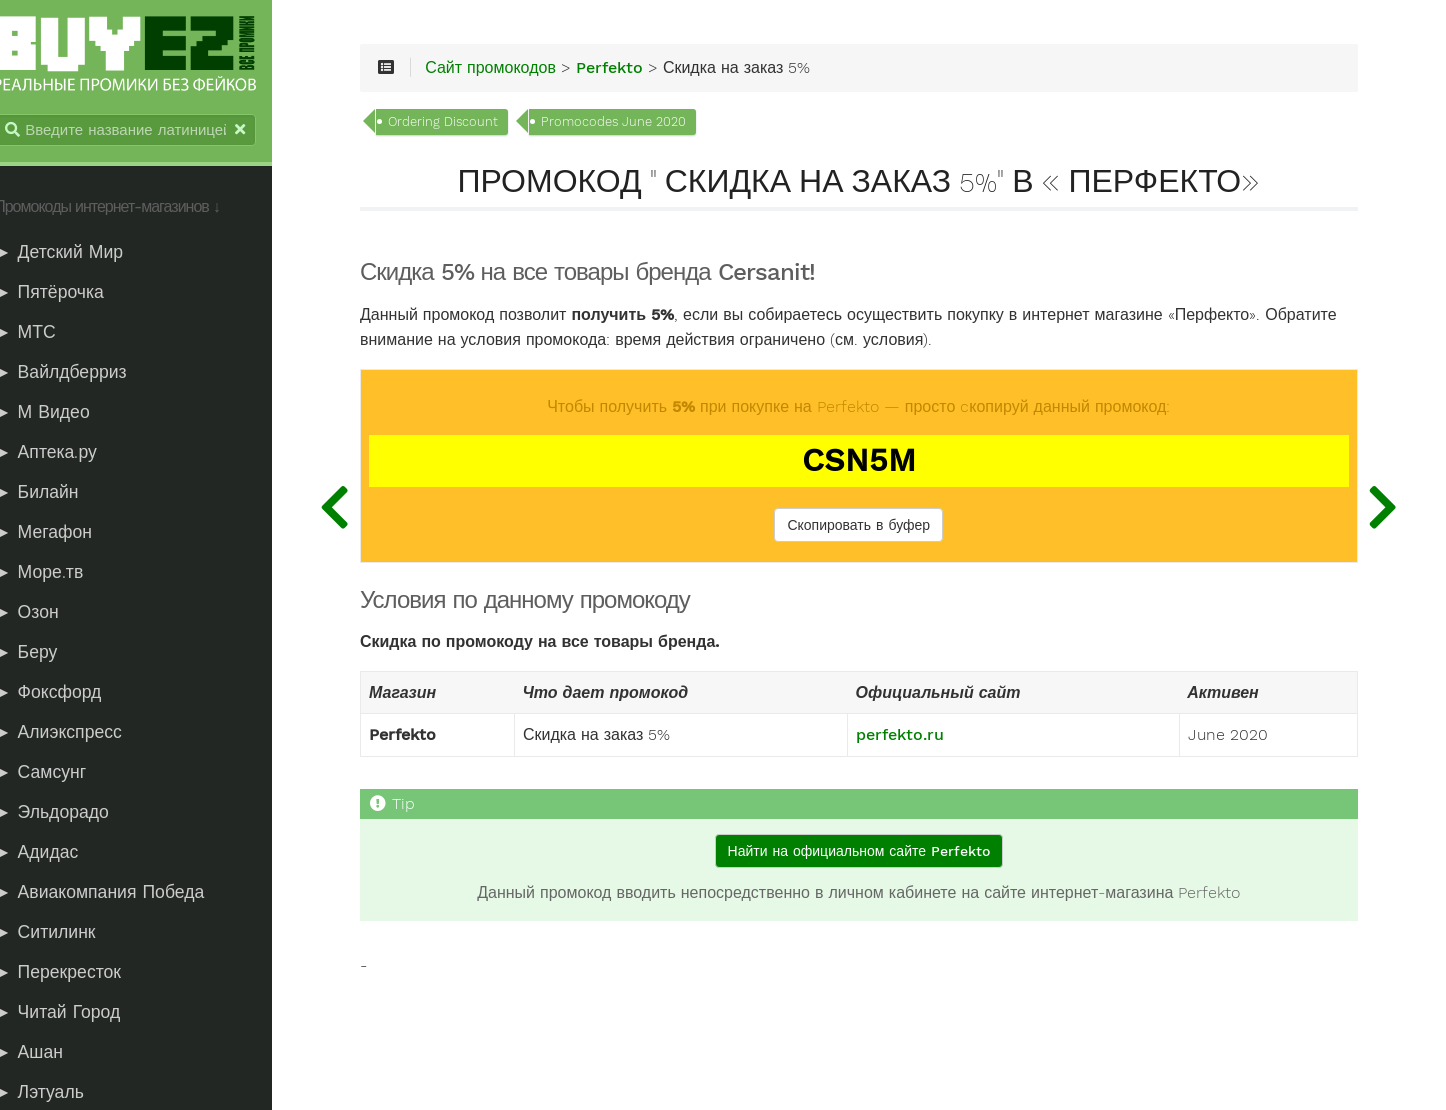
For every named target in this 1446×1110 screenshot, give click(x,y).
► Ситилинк (66, 934)
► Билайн (58, 494)
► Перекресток (79, 974)
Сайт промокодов (526, 72)
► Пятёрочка (71, 294)
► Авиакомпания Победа (121, 894)
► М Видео (63, 414)
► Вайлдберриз (82, 374)
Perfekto (645, 72)
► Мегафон (65, 534)
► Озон (48, 614)
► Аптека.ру (67, 454)
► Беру (47, 654)
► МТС (47, 334)
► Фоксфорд (69, 694)
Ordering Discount (479, 125)
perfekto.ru (915, 740)
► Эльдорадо (73, 814)
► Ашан (50, 1054)
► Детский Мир (80, 254)
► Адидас (58, 854)
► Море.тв (60, 574)
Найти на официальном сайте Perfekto (873, 855)
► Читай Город (79, 1014)
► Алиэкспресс (80, 734)
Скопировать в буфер (873, 529)
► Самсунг (62, 774)
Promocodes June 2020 (649, 125)
